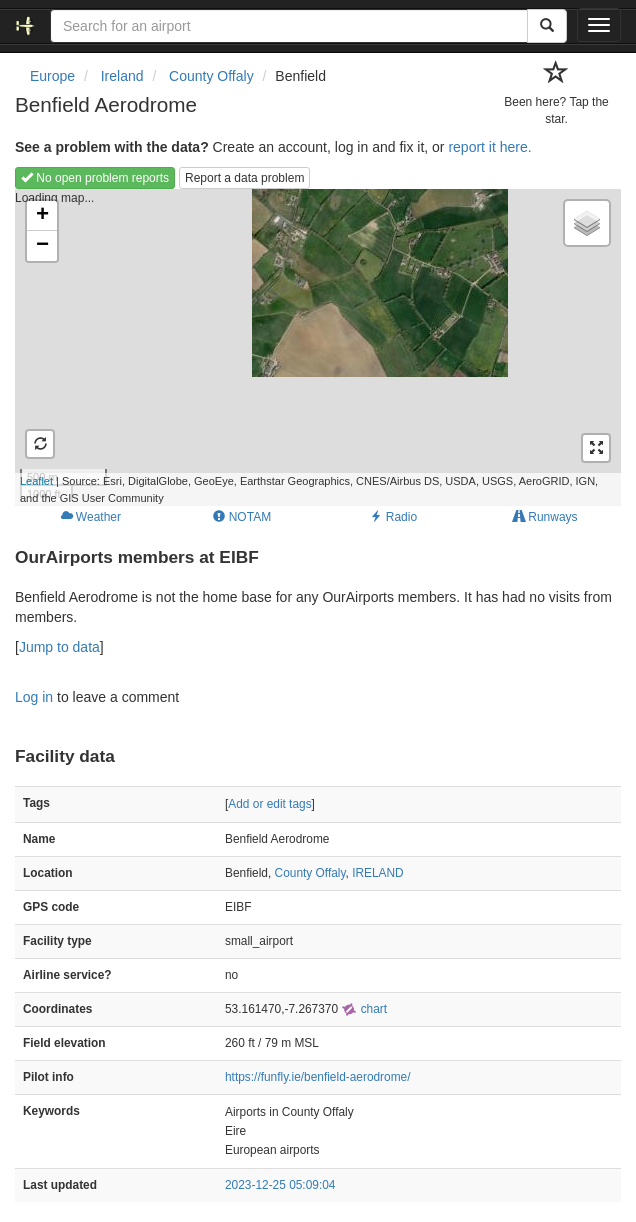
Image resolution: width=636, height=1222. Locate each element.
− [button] (42, 246)
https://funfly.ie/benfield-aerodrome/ (318, 1077)
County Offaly (310, 873)
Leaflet (36, 481)
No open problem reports (95, 178)
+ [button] (42, 216)
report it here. (489, 147)
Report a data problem (244, 178)
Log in (34, 697)
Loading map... (306, 347)
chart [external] (364, 1009)
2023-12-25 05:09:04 (280, 1185)
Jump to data (59, 647)
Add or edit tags (269, 804)
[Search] (547, 26)
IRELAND (378, 873)
